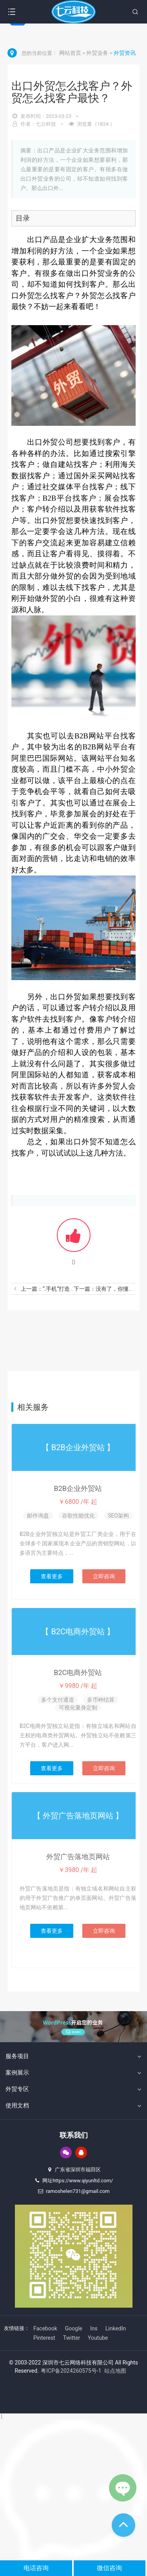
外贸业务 (97, 53)
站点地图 (115, 2371)
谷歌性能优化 (78, 1515)
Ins (94, 2328)
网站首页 (70, 53)
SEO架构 (118, 1515)
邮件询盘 (38, 1515)
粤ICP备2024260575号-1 (71, 2371)
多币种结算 (100, 1700)
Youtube (98, 2338)
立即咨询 (104, 1576)
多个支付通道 (57, 1700)
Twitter (71, 2338)
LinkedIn (115, 2328)
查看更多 (52, 1576)
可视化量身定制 (78, 1707)
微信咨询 (109, 2568)
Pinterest (44, 2338)
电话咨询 (36, 2568)
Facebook (45, 2328)
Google (73, 2328)
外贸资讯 (125, 53)
